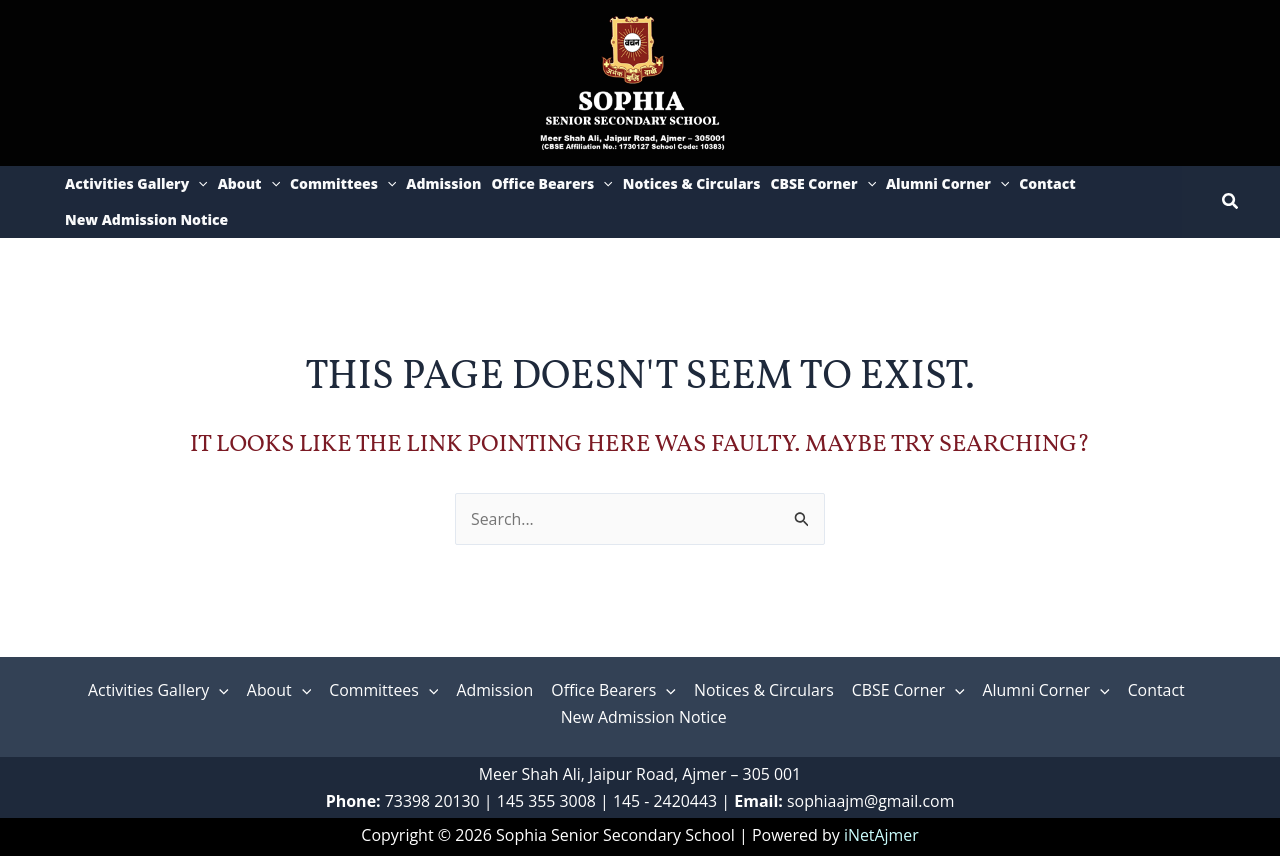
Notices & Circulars (692, 183)
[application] (198, 184)
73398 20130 (431, 801)
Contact (1047, 183)
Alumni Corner (947, 184)
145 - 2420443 (665, 801)
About (249, 184)
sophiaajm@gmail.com (872, 801)
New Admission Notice (146, 219)
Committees (343, 184)
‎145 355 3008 (546, 801)
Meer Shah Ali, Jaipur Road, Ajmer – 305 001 (640, 774)
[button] (1231, 202)
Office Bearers (551, 184)
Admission (443, 183)
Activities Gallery (136, 184)
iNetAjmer (881, 835)
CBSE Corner (823, 184)
